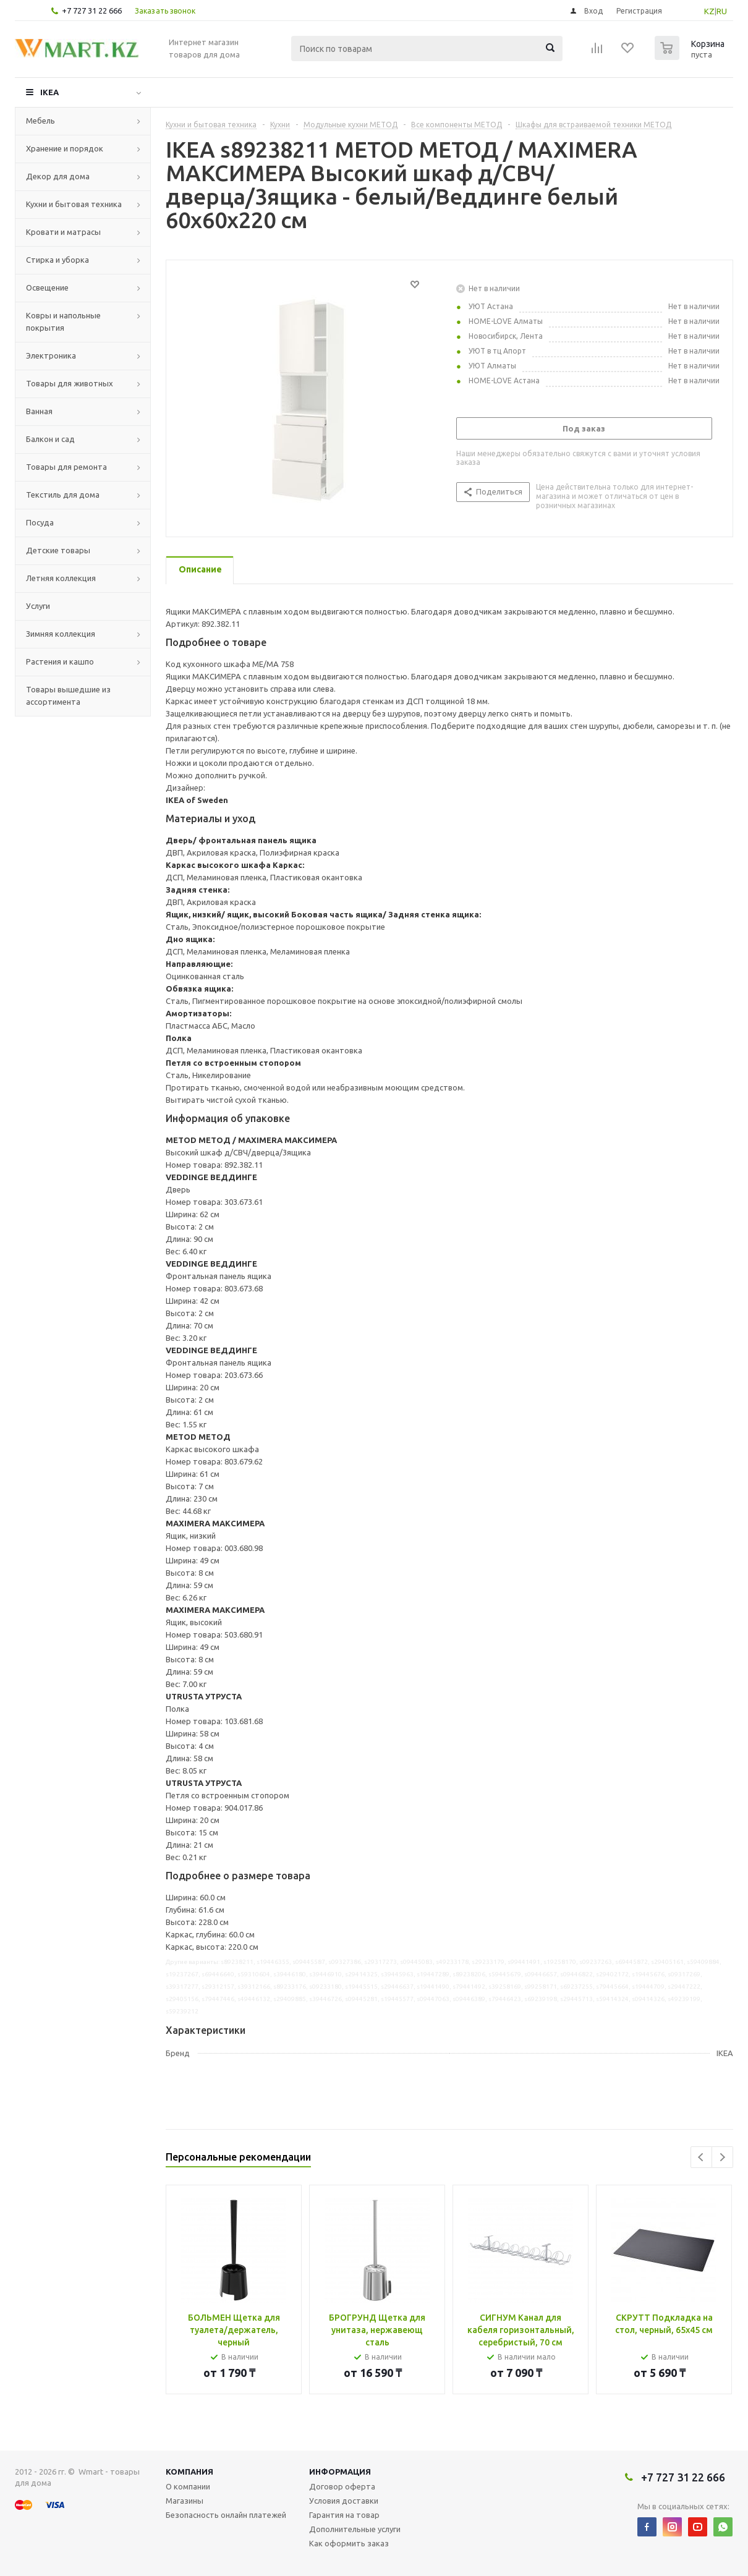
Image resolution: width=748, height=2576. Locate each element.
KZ (709, 11)
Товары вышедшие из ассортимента (68, 695)
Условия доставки (343, 2500)
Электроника (51, 355)
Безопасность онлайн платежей (226, 2514)
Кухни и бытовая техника (74, 204)
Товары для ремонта (66, 466)
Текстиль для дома (63, 494)
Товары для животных (69, 383)
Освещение (47, 287)
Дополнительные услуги (355, 2529)
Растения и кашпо (60, 661)
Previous (701, 2157)
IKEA (49, 92)
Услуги (38, 605)
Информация (340, 2471)
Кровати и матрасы (63, 231)
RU (721, 11)
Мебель (40, 120)
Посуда (40, 522)
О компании (188, 2486)
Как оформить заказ (349, 2543)
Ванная (39, 411)
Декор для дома (58, 176)
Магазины (184, 2500)
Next (722, 2157)
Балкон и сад (50, 439)
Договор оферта (342, 2486)
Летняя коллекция (61, 578)
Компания (189, 2471)
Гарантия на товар (344, 2514)
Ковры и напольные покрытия (63, 321)
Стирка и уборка (57, 259)
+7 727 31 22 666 (92, 10)
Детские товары (58, 550)
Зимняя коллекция (60, 633)
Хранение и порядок (64, 148)
